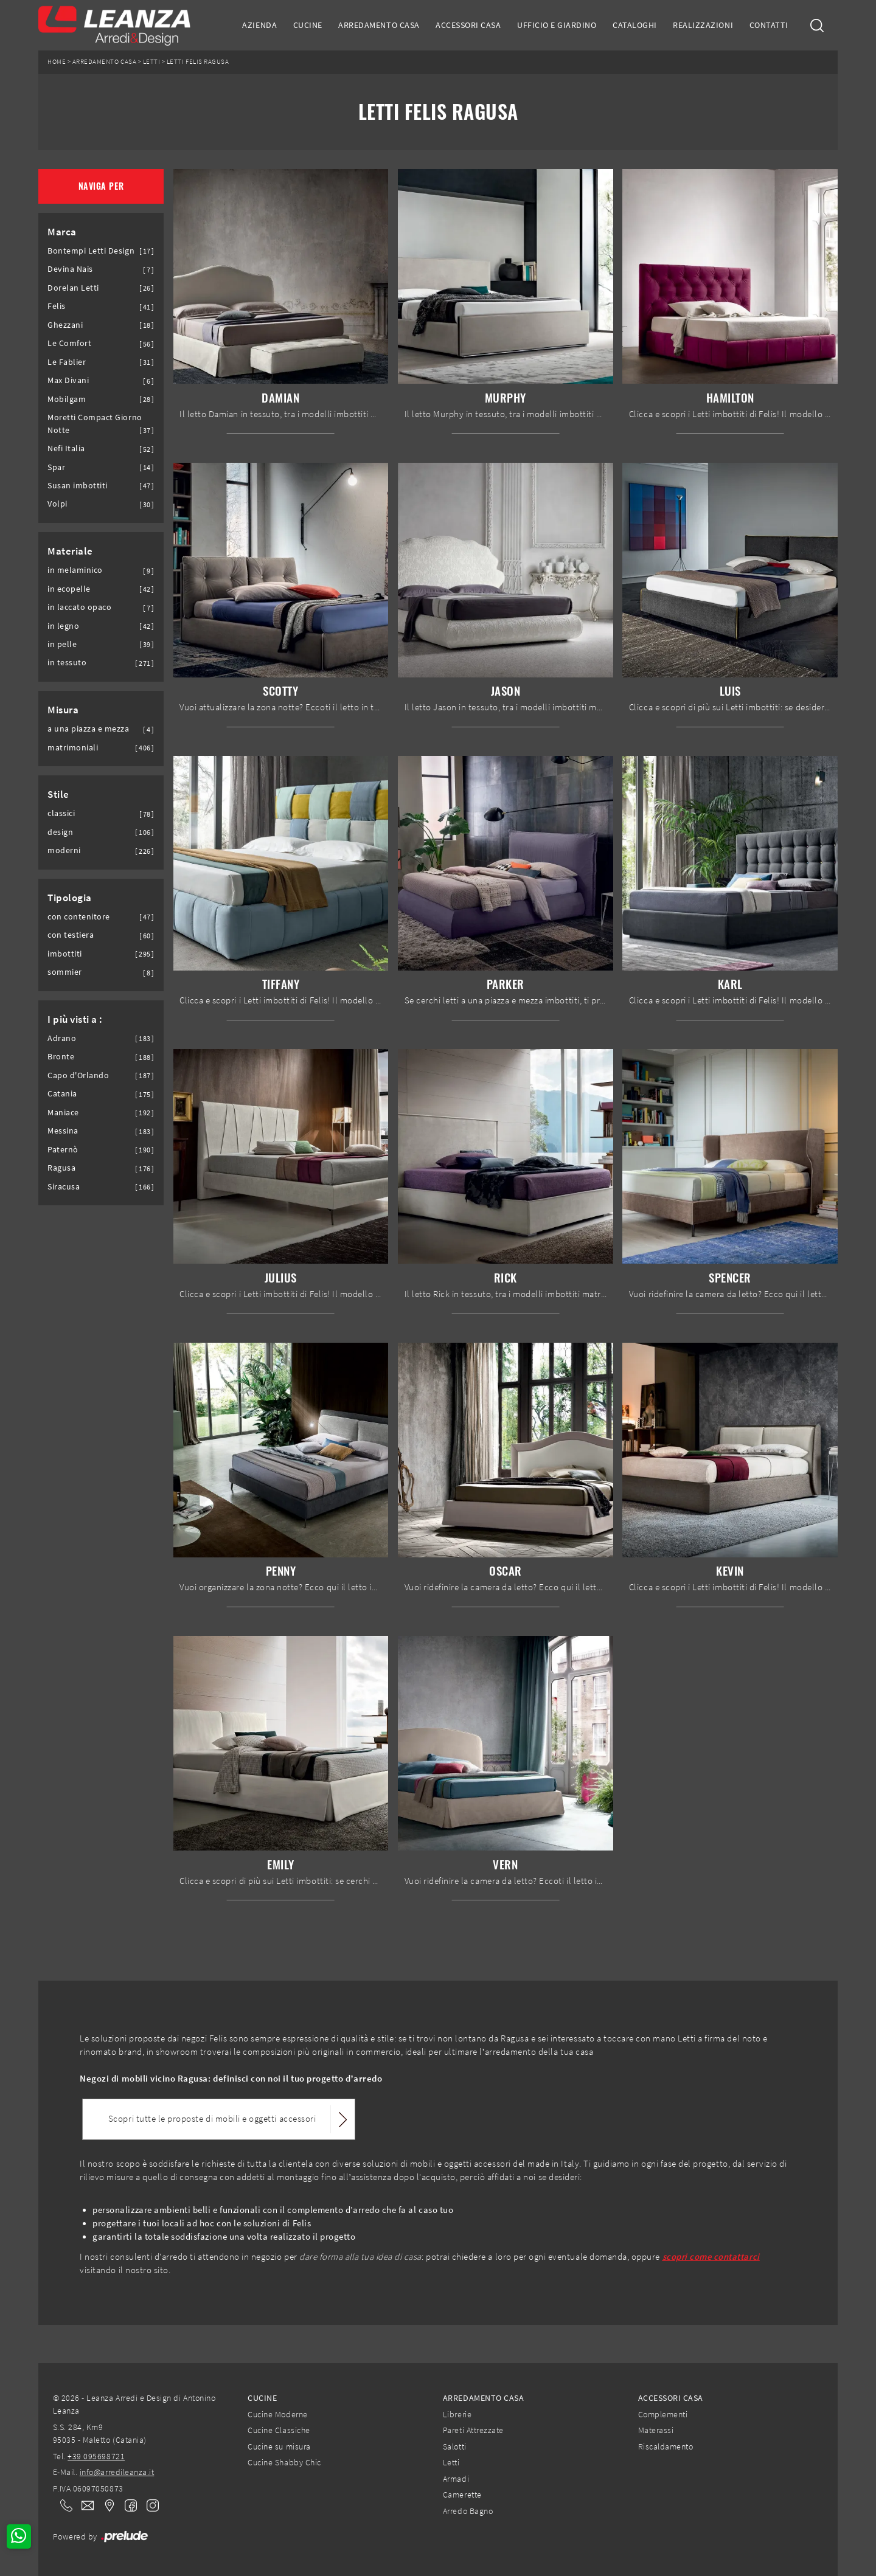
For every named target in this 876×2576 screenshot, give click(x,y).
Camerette (462, 2494)
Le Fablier (66, 362)
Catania (62, 1094)
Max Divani (68, 380)
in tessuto (66, 662)
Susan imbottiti (77, 485)
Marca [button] (62, 231)
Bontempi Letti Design (90, 251)
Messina (62, 1131)
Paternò (62, 1149)
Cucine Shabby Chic (284, 2462)
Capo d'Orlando (78, 1075)
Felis (56, 306)
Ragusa (61, 1168)
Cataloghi (635, 24)
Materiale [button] (70, 551)
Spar (56, 467)
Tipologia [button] (69, 897)
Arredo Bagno (468, 2510)
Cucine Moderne (277, 2414)
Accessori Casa (468, 24)
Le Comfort (69, 343)
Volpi (57, 504)
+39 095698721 (96, 2456)
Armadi (456, 2478)
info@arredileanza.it (117, 2472)
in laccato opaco (79, 607)
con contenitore (78, 917)
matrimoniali (72, 748)
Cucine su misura (279, 2446)
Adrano (61, 1038)
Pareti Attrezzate (473, 2430)
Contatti (768, 24)
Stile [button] (58, 794)
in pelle (62, 644)
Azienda (259, 24)
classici (61, 813)
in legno (63, 626)
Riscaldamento (665, 2446)
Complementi (663, 2414)
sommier (64, 972)
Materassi (656, 2430)
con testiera (70, 935)
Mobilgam (66, 399)
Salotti (455, 2446)
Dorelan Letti (73, 288)
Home (56, 62)
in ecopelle (69, 589)
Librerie (457, 2414)
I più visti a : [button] (75, 1019)
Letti (152, 62)
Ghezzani (65, 325)
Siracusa (63, 1187)
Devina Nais (70, 269)
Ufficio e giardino (556, 24)
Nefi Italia (66, 448)
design (60, 832)
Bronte (60, 1056)
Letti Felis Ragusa (198, 62)
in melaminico (75, 570)
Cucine (307, 24)
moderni (64, 850)
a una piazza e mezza (88, 729)
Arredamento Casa (378, 24)
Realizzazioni (703, 24)
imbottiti (64, 954)
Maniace (63, 1112)
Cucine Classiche (279, 2430)
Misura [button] (62, 709)
